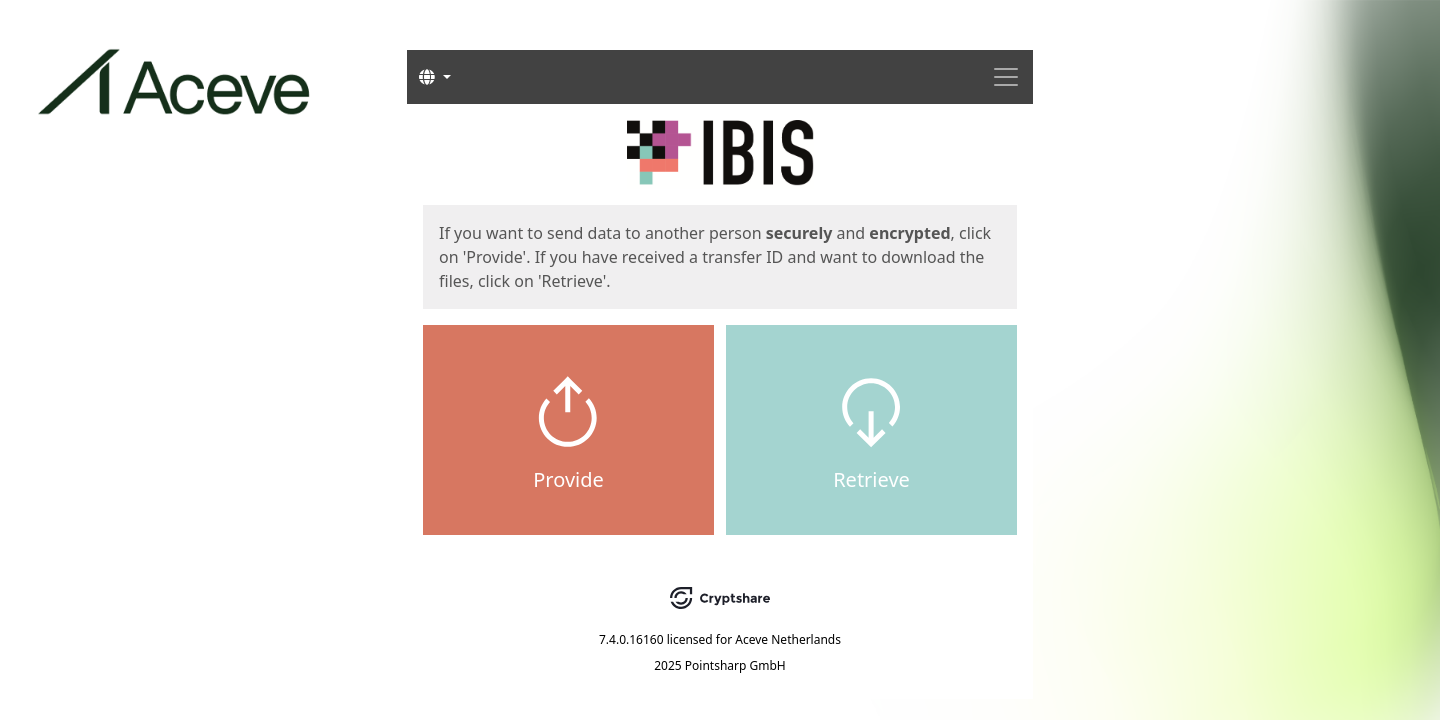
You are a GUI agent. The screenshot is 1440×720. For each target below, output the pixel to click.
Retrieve (871, 479)
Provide (568, 479)
